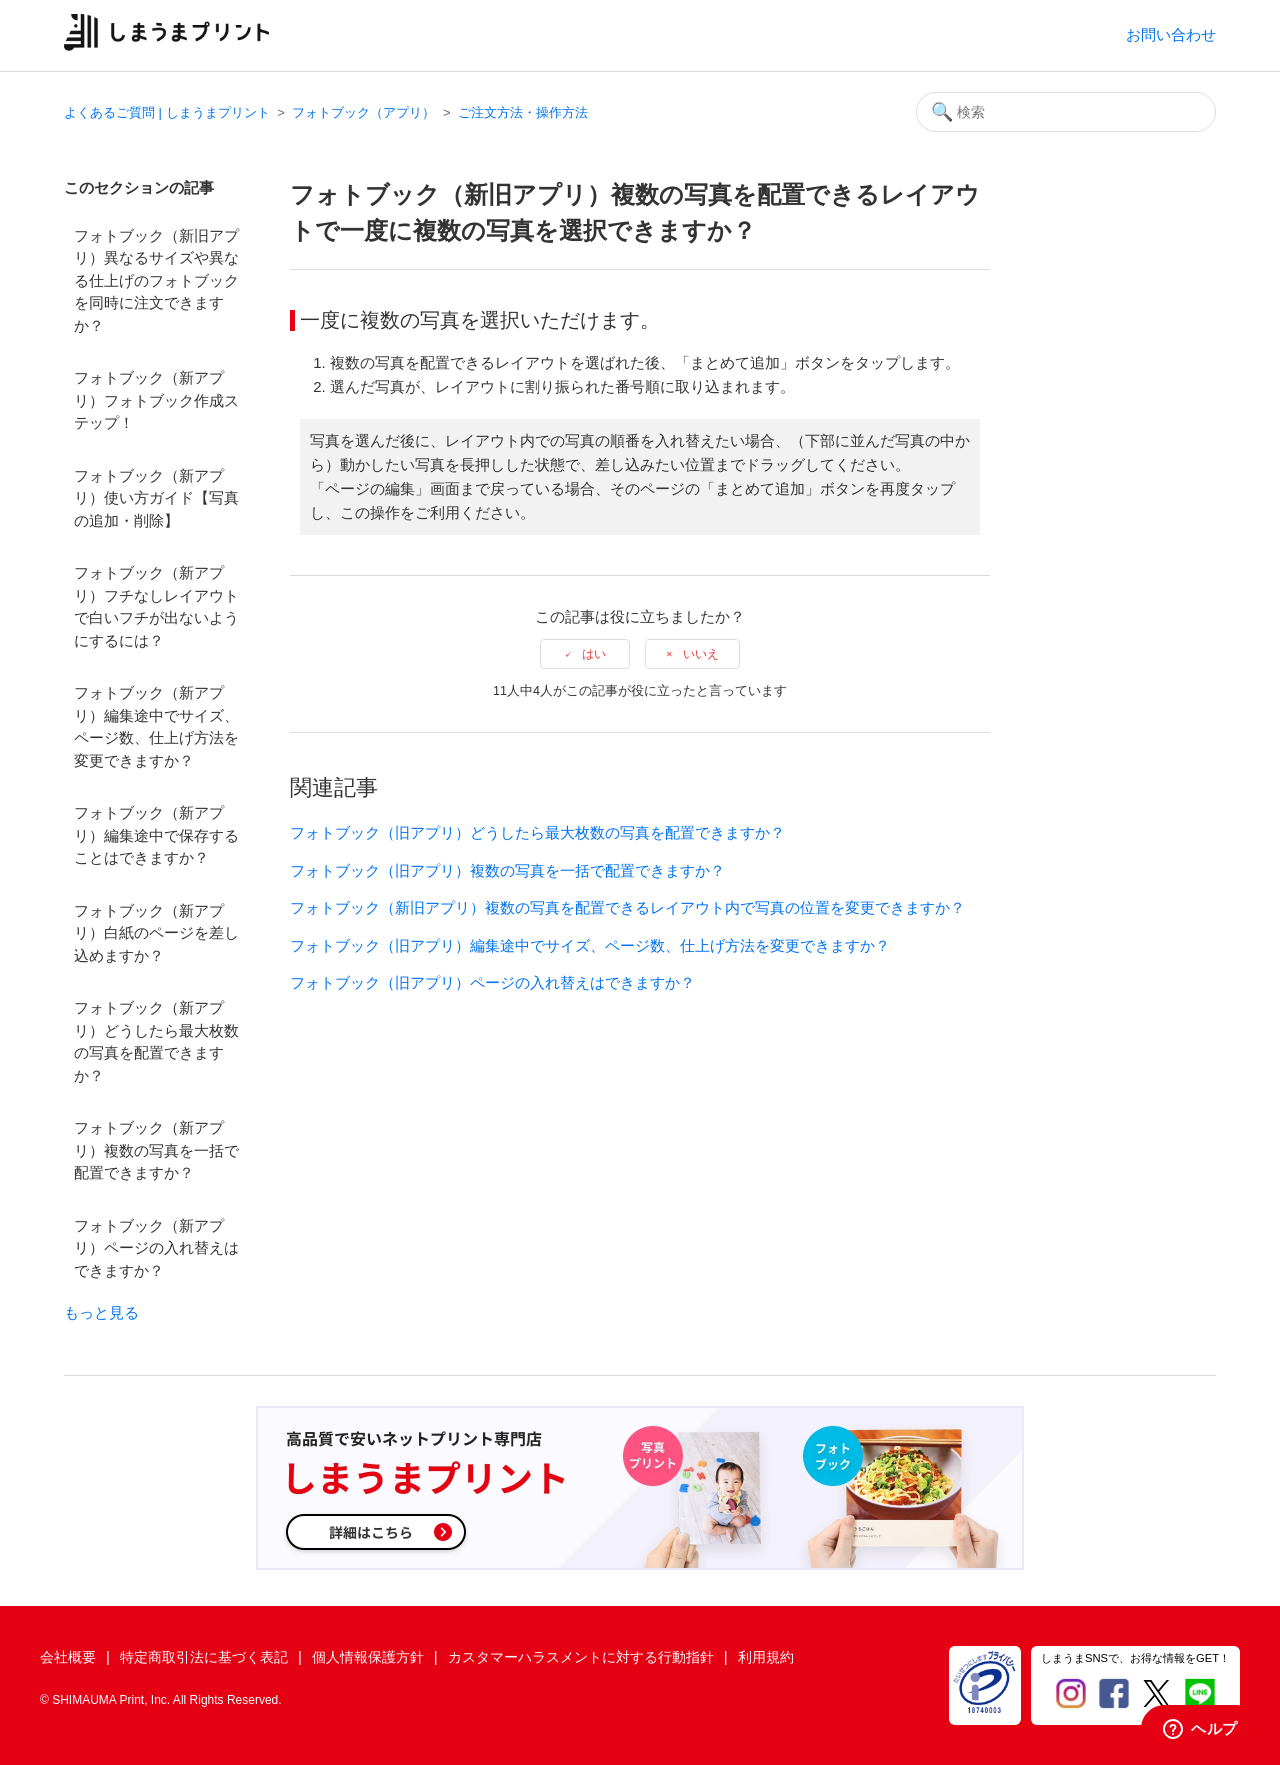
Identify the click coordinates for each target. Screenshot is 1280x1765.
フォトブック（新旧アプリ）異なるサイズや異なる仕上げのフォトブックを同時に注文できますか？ (156, 280)
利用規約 (766, 1657)
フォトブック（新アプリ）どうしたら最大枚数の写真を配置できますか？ (156, 1041)
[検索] (1066, 112)
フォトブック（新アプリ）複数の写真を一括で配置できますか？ (156, 1150)
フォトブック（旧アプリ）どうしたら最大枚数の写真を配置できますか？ (537, 832)
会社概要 (68, 1657)
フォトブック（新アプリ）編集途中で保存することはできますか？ (156, 835)
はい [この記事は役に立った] (594, 654)
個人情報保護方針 (368, 1657)
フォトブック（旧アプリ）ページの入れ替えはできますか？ (492, 982)
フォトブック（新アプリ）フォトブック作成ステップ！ (156, 400)
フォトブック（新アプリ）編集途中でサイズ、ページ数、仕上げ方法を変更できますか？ (156, 726)
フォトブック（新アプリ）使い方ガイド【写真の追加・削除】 (156, 498)
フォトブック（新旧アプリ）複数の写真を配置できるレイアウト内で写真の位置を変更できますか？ (627, 907)
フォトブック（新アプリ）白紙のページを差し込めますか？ (156, 933)
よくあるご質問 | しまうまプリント (167, 112)
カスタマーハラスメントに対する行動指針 (581, 1657)
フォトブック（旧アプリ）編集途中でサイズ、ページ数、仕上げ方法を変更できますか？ (590, 945)
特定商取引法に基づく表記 (204, 1657)
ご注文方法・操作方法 (523, 112)
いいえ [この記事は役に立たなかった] (701, 654)
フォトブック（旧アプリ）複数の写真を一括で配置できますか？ (507, 870)
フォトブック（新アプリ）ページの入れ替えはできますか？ (156, 1248)
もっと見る (101, 1312)
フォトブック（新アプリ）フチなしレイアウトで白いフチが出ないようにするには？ (156, 606)
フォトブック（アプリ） (363, 112)
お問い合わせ (1171, 34)
